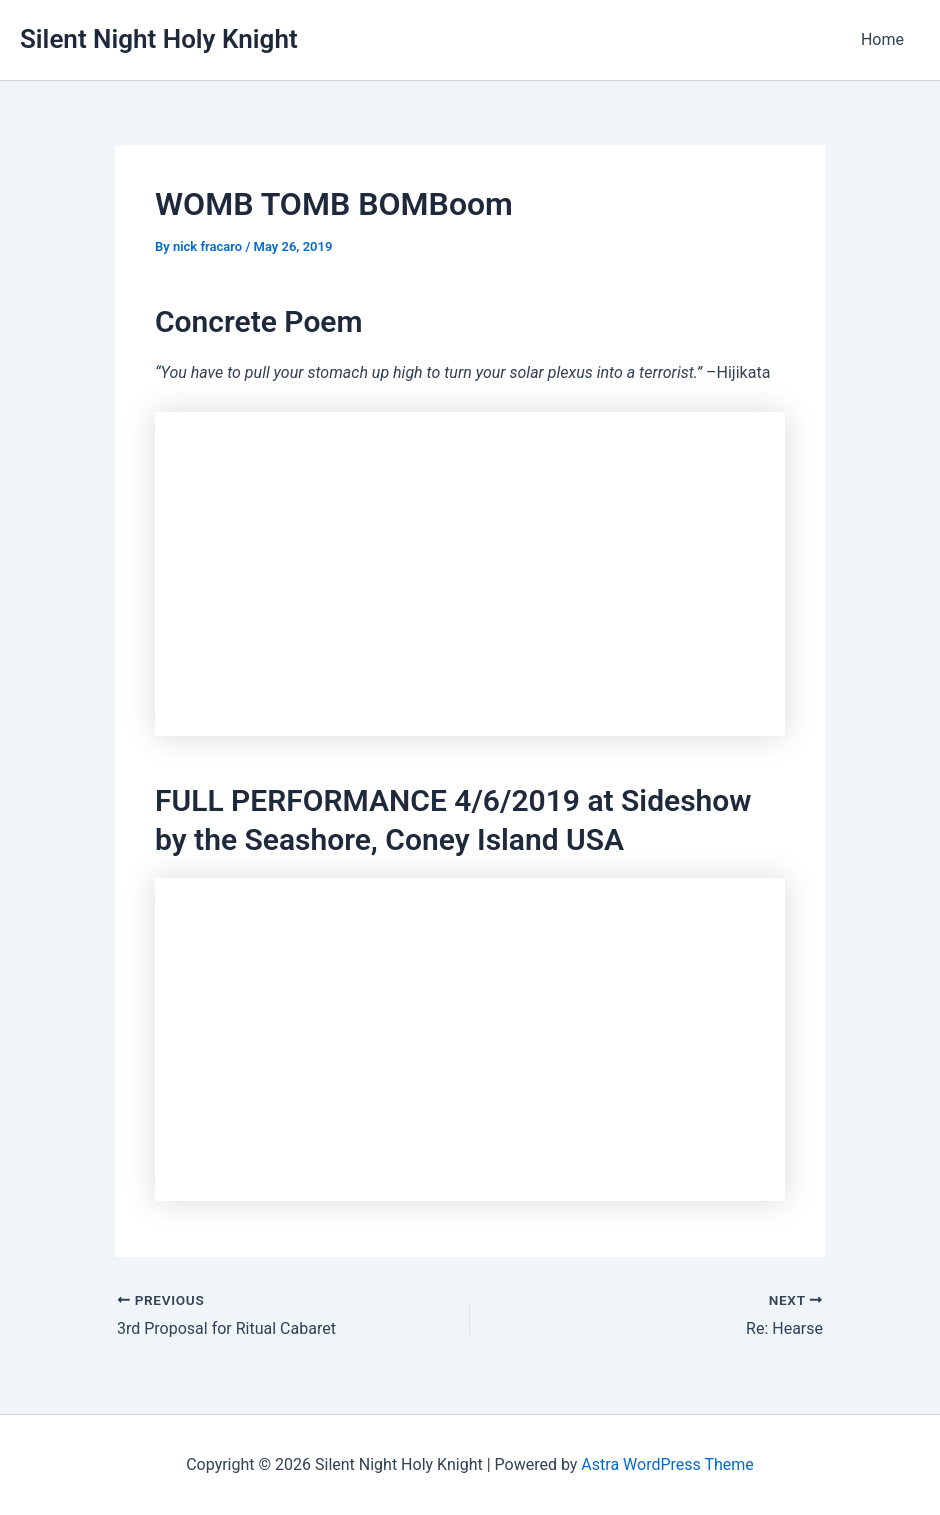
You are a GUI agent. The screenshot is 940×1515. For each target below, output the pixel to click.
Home (882, 39)
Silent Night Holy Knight (159, 39)
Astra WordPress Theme (667, 1464)
